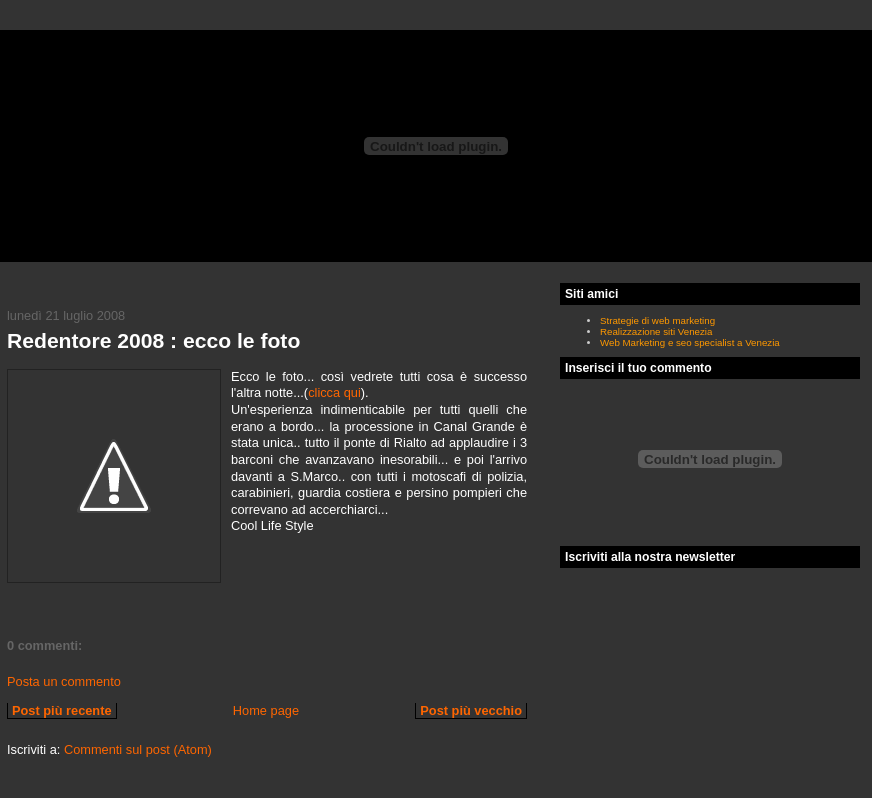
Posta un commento (64, 681)
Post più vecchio (471, 710)
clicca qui (334, 392)
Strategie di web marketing (657, 320)
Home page (266, 710)
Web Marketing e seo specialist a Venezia (690, 342)
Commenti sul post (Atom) (138, 749)
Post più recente (62, 710)
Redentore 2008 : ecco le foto (153, 340)
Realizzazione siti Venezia (656, 331)
